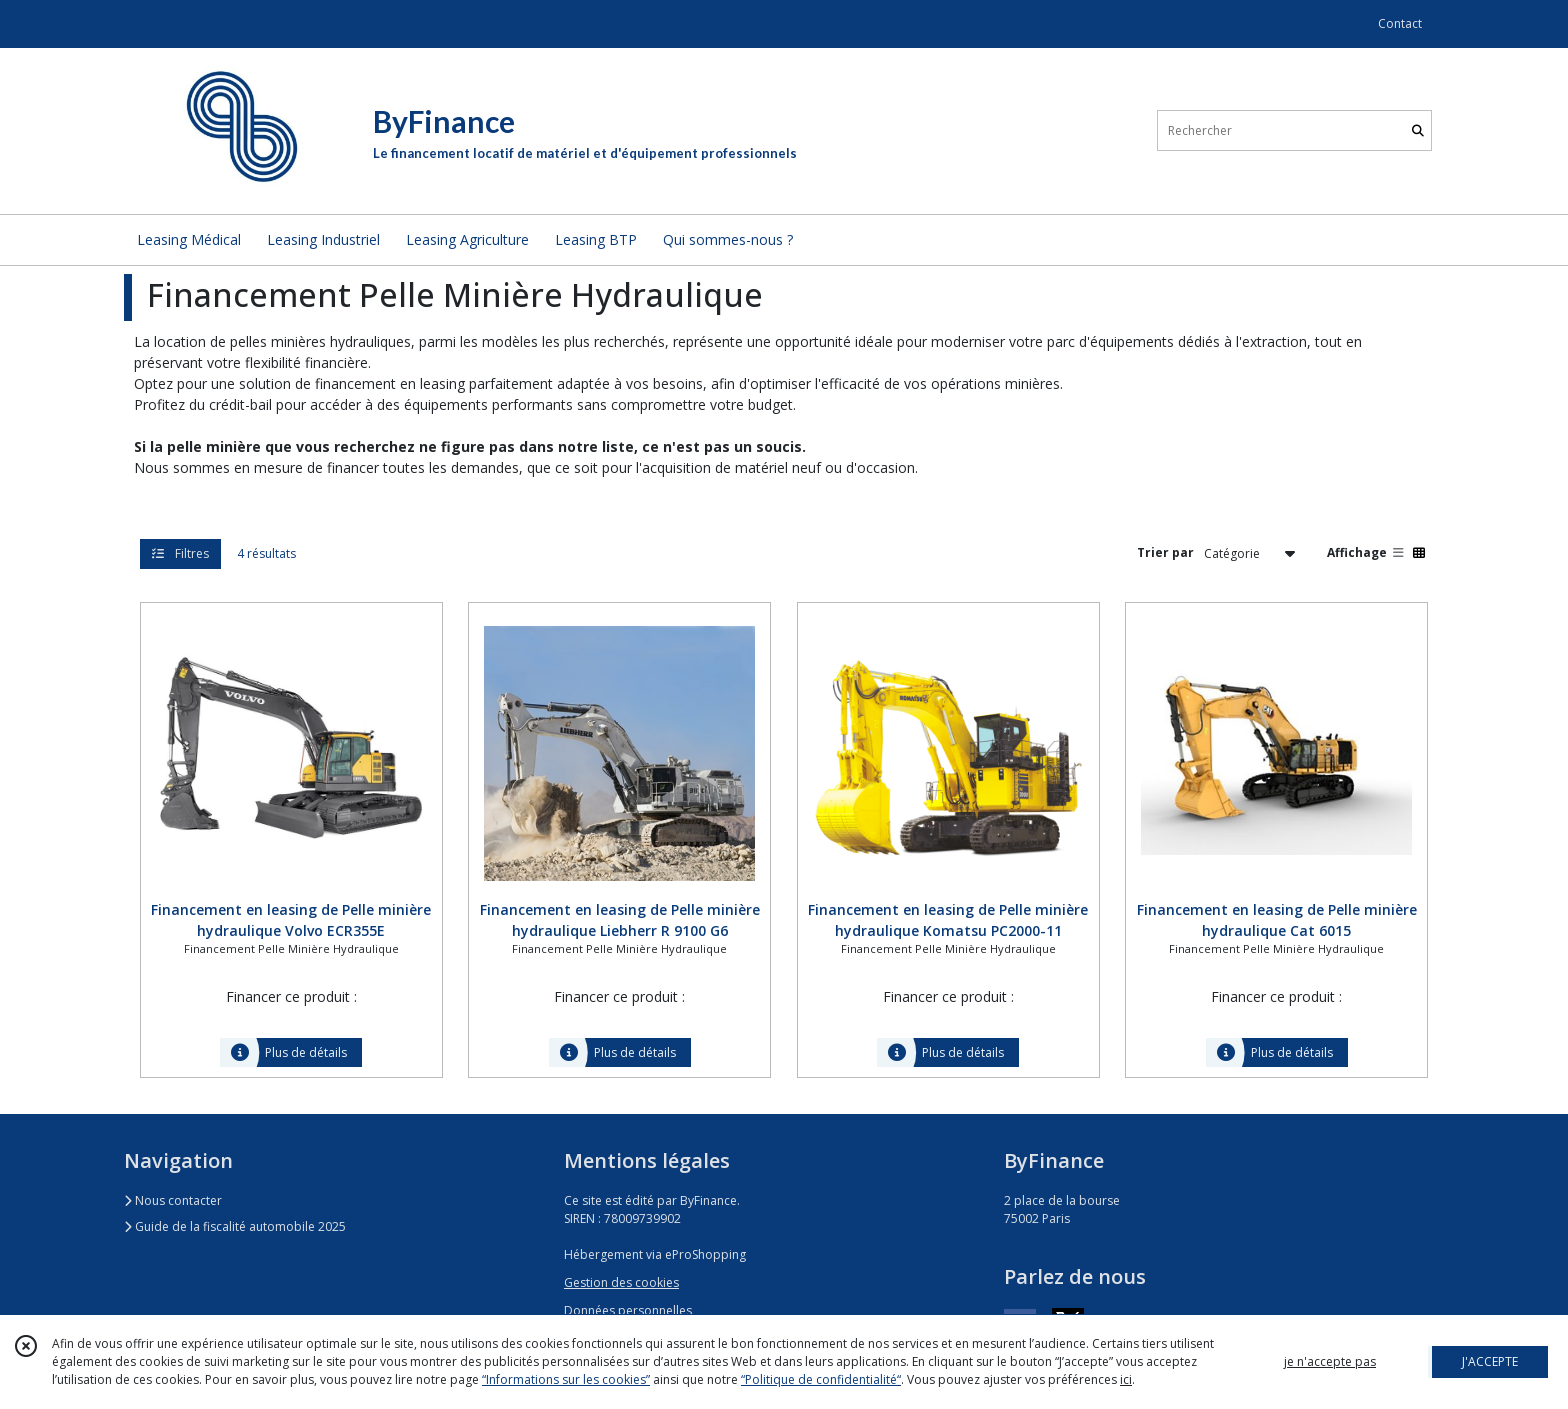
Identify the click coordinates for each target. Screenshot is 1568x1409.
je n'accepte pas (1330, 1361)
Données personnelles (628, 1310)
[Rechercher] (1418, 130)
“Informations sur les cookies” (566, 1379)
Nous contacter (173, 1200)
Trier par (1165, 552)
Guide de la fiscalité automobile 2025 (235, 1226)
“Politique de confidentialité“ (821, 1379)
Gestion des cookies (621, 1282)
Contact (1400, 23)
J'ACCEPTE (1490, 1361)
